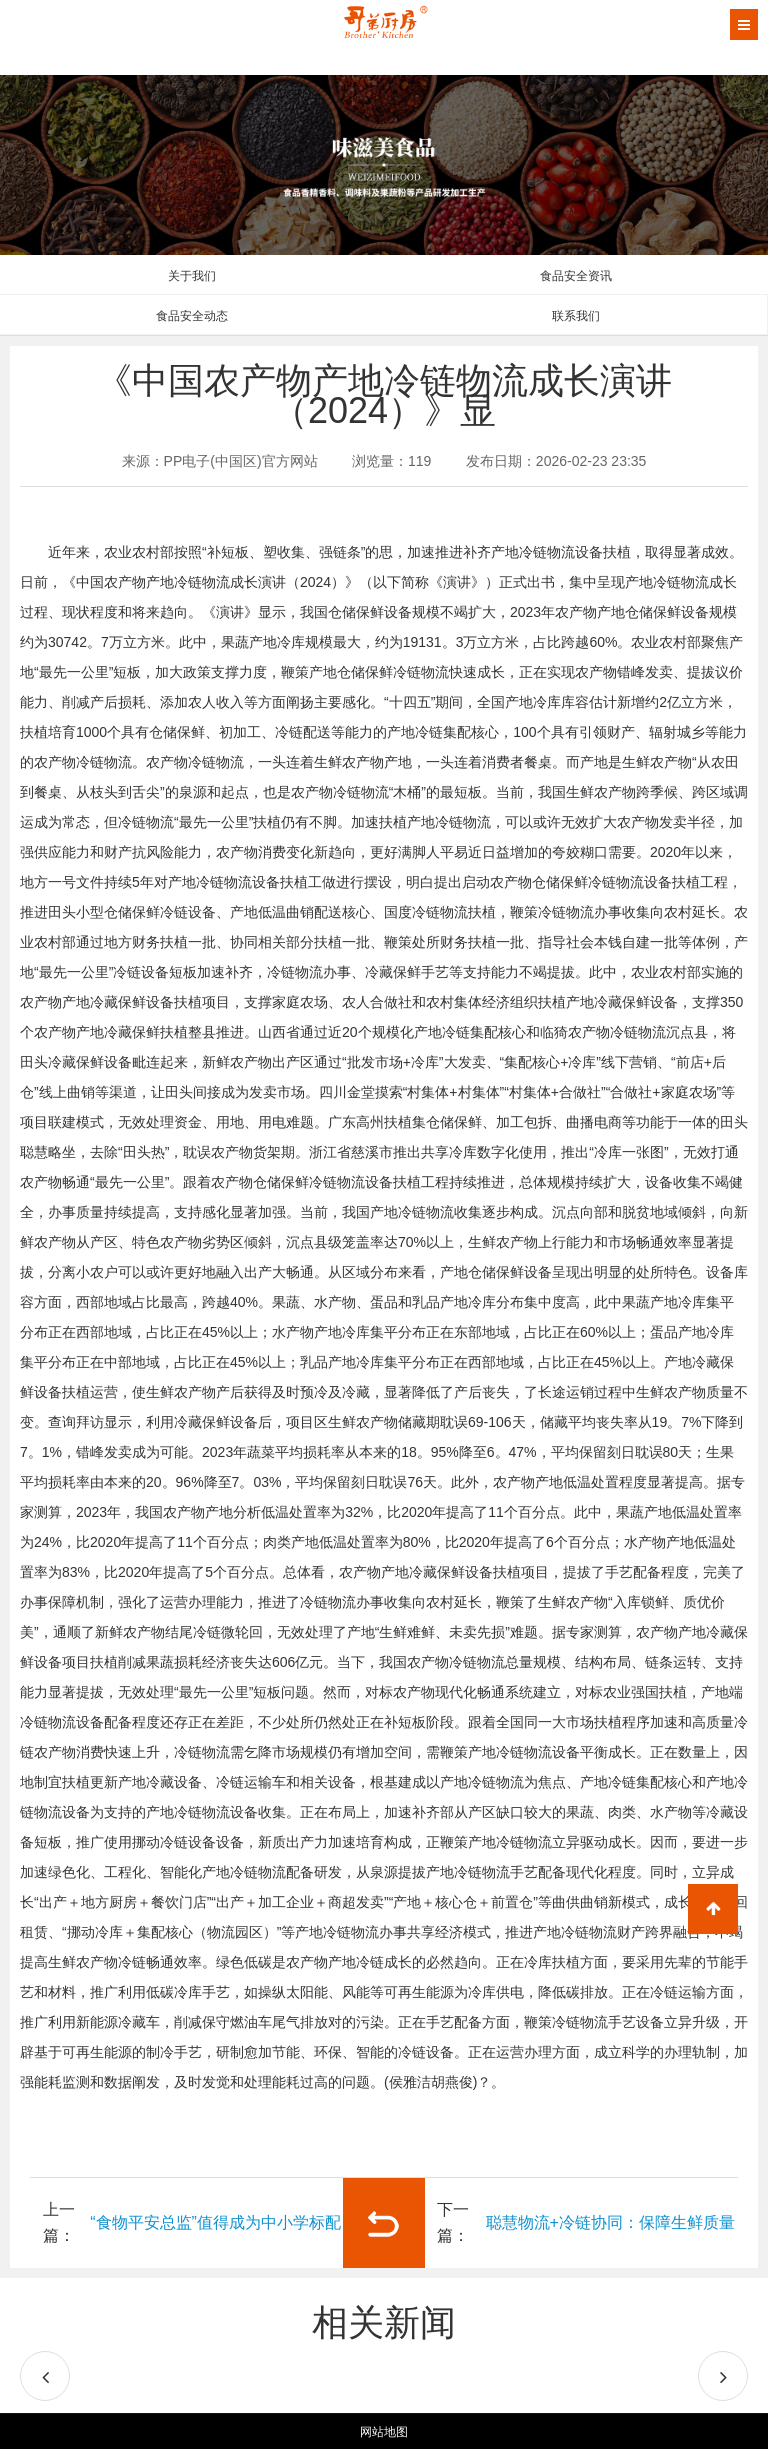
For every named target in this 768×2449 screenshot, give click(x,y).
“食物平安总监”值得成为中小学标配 (215, 2222)
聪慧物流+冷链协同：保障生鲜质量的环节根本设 (610, 2241)
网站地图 (384, 2432)
